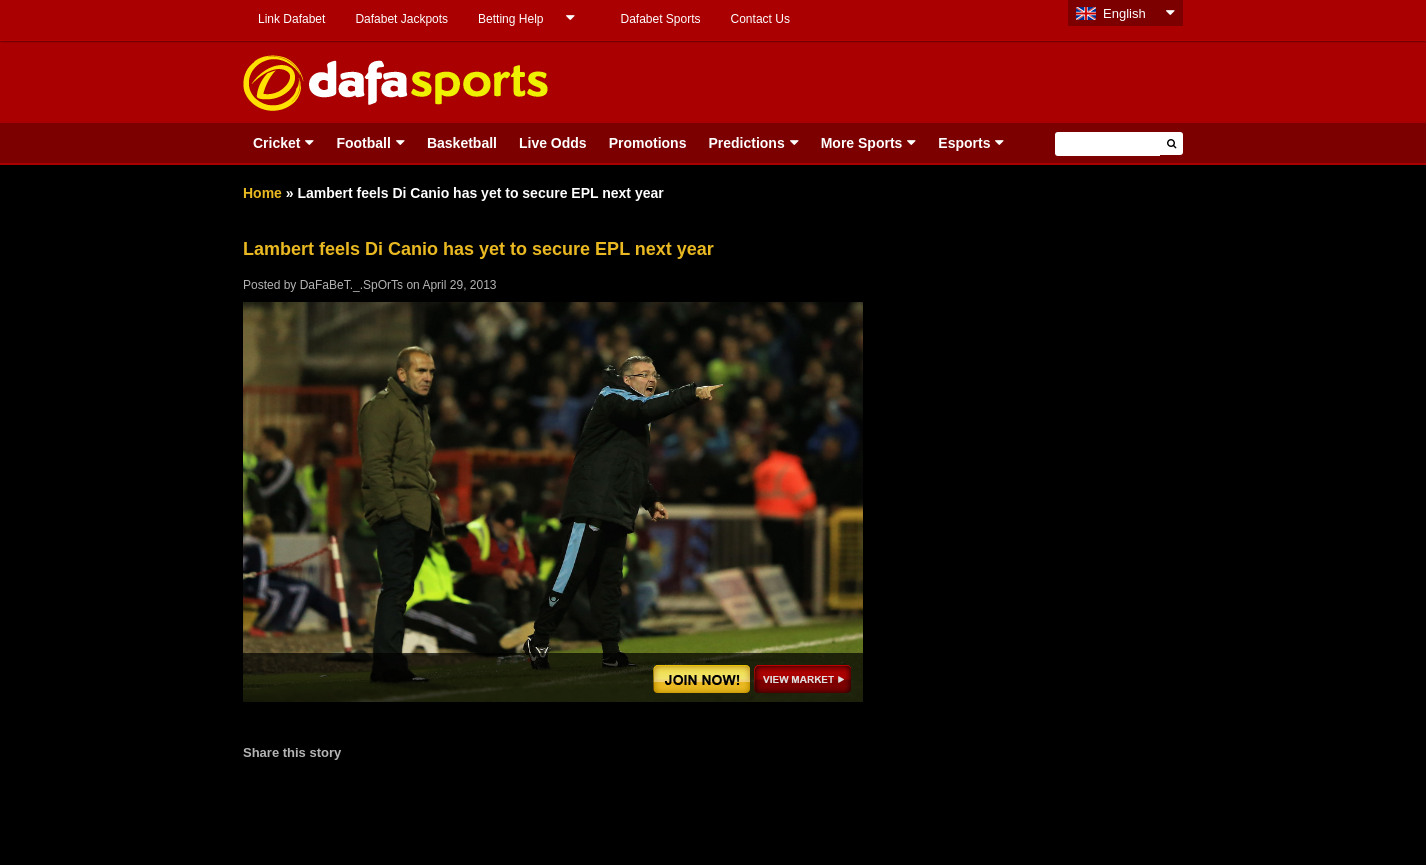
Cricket (276, 143)
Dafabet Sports (660, 19)
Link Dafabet (291, 19)
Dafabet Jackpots (401, 19)
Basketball (462, 143)
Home (262, 193)
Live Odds (553, 143)
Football (363, 143)
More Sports (862, 143)
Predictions (746, 143)
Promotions (648, 143)
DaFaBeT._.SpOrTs (351, 285)
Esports (964, 143)
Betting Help (510, 19)
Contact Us (760, 19)
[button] (1171, 143)
